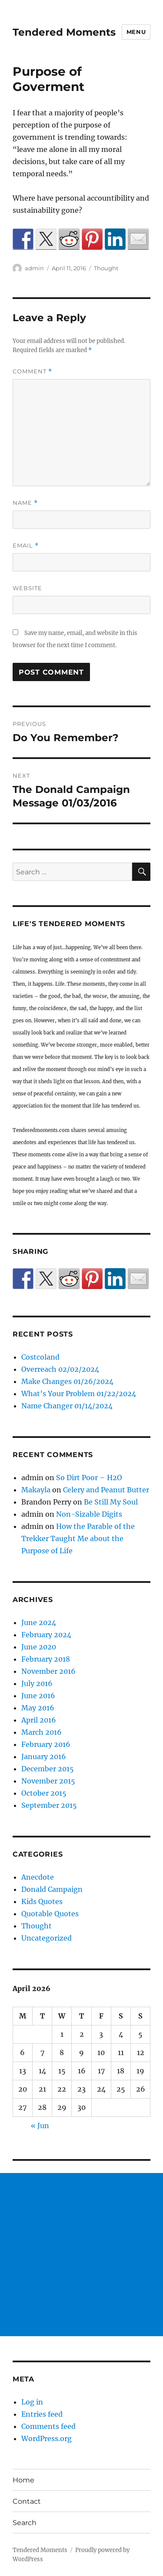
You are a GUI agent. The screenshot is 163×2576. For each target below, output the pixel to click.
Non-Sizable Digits (89, 1514)
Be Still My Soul (111, 1502)
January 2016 (43, 1756)
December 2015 (47, 1768)
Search (25, 2523)
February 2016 (45, 1744)
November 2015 (48, 1781)
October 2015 (44, 1793)
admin (34, 268)
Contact (27, 2501)
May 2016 (37, 1707)
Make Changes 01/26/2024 (67, 1381)
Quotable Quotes (50, 1913)
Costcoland (40, 1357)
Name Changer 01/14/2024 (67, 1405)
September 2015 (49, 1805)
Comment (32, 371)
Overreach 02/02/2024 (60, 1369)
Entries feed (42, 2414)
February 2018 (45, 1659)
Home (23, 2480)
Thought (106, 268)
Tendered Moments (64, 32)
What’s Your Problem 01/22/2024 (78, 1393)
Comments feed (48, 2426)
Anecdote (37, 1877)
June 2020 (38, 1646)
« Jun (40, 2125)
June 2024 (38, 1622)
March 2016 (41, 1732)
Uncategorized (46, 1938)
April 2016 (38, 1720)
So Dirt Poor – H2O (89, 1477)
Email (26, 545)
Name (25, 503)
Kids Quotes (42, 1901)
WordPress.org (46, 2438)
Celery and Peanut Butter (106, 1489)
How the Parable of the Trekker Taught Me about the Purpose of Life (78, 1538)
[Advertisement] (81, 2254)
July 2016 (37, 1683)
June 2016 (38, 1695)
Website (27, 587)
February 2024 (46, 1634)
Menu (136, 31)
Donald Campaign (52, 1889)
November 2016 (48, 1671)
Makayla (35, 1489)
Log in (32, 2402)
